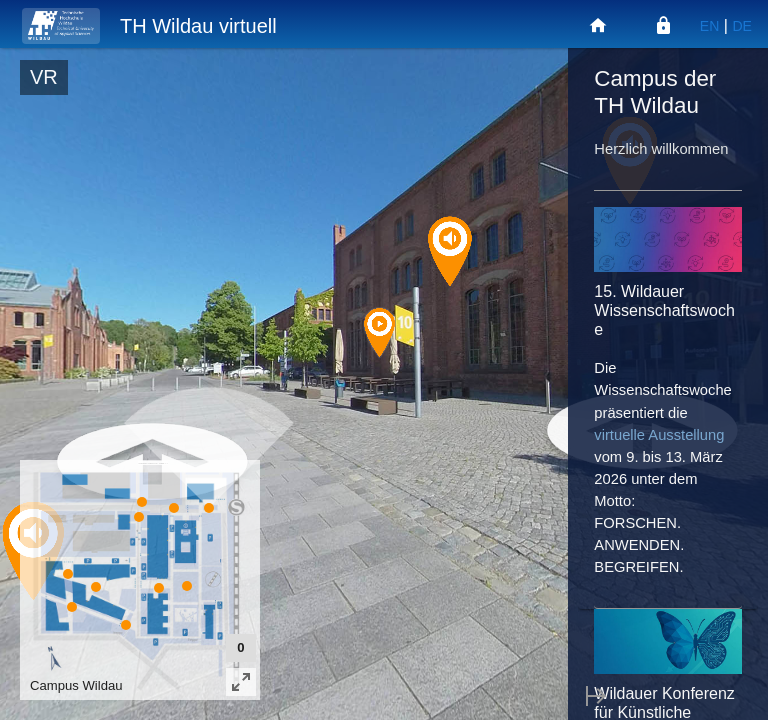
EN (710, 26)
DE (742, 26)
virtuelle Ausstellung (659, 435)
